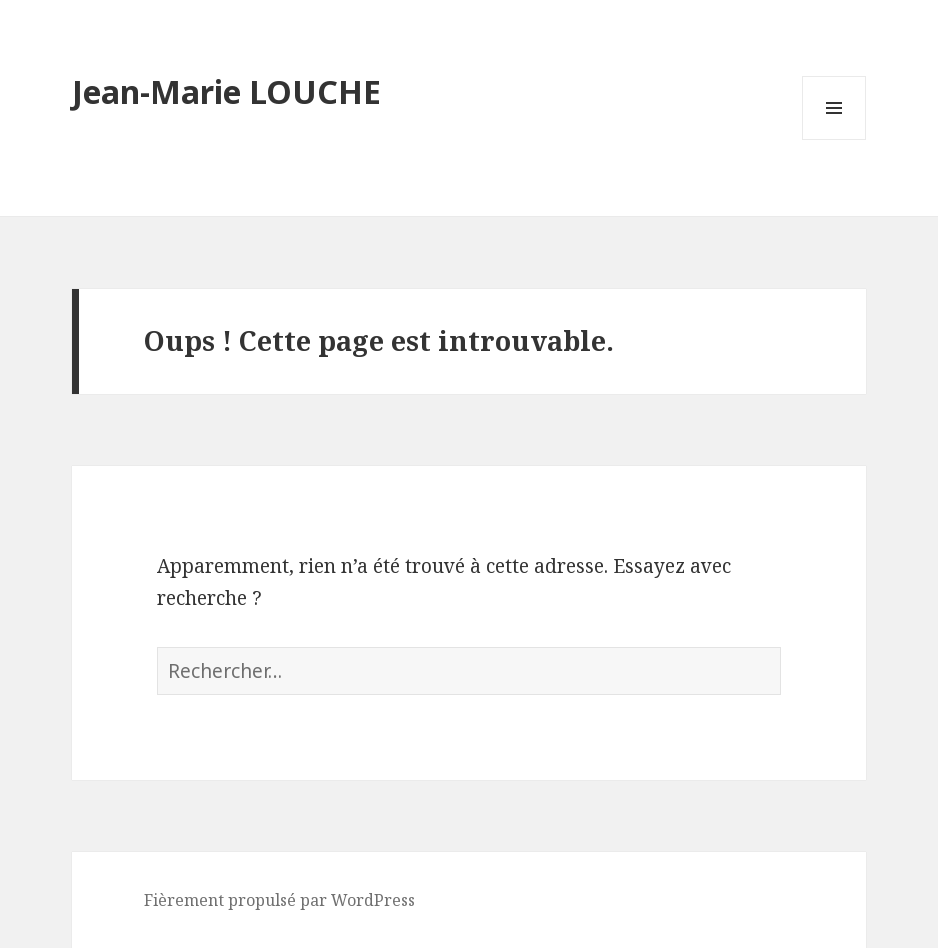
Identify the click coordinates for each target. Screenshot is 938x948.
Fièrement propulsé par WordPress (279, 900)
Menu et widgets (834, 139)
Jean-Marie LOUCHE (226, 91)
